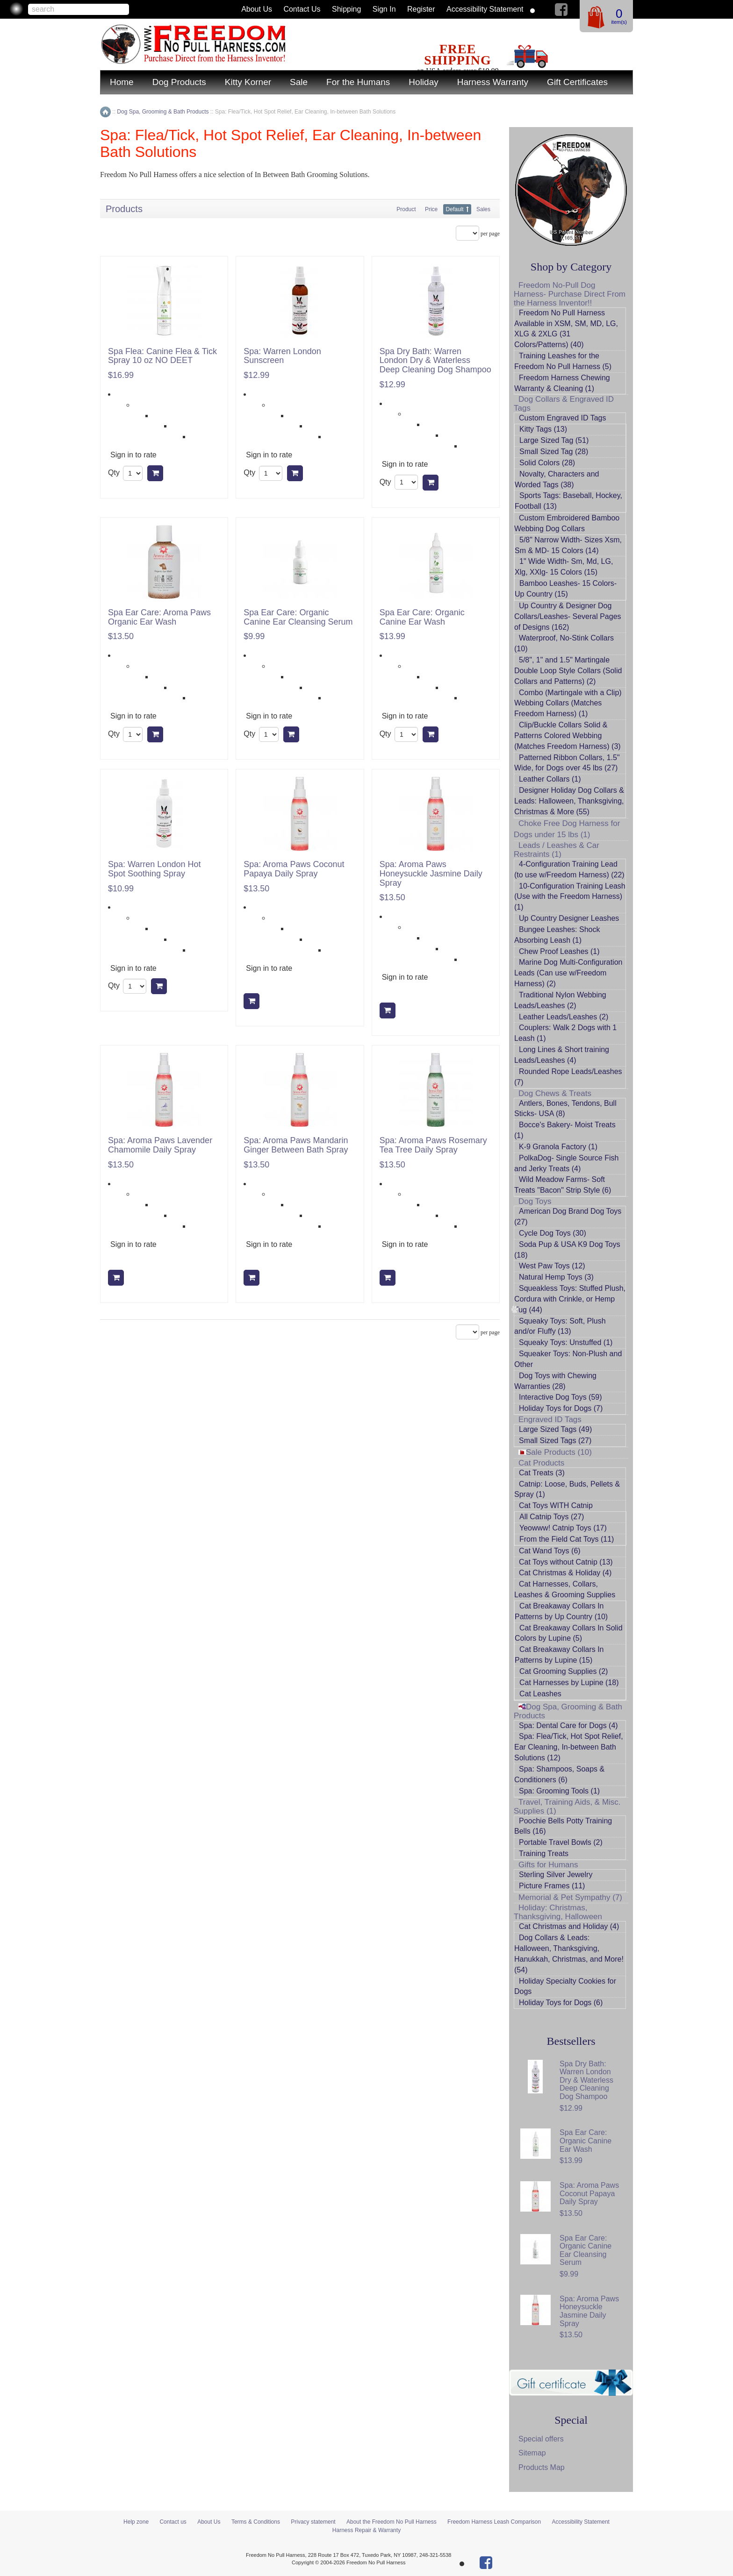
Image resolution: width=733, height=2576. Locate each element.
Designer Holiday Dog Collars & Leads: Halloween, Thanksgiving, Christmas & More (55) (569, 801)
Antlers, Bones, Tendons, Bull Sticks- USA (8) (565, 1108)
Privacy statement (313, 2522)
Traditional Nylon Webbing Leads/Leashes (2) (560, 1000)
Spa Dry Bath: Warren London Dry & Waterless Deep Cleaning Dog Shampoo (435, 361)
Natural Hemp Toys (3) (556, 1277)
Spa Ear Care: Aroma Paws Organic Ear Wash (159, 617)
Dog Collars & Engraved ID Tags (564, 404)
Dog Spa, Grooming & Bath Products (568, 1711)
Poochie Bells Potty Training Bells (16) (563, 1826)
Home (122, 82)
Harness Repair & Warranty (366, 2530)
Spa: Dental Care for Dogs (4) (568, 1725)
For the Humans (358, 82)
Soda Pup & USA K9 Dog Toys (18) (567, 1249)
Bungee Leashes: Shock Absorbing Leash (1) (557, 934)
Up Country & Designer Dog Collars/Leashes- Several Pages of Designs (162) (567, 616)
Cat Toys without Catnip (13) (566, 1562)
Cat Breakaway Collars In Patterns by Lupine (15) (559, 1654)
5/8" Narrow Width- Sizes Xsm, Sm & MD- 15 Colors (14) (568, 545)
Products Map (541, 2467)
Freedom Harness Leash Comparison (494, 2522)
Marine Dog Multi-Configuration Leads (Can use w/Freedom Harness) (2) (568, 973)
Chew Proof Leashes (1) (559, 951)
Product (406, 209)
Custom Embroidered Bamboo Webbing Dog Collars (566, 523)
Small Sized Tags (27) (555, 1441)
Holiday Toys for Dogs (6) (561, 2003)
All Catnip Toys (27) (551, 1517)
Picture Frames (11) (552, 1886)
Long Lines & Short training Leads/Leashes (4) (561, 1055)
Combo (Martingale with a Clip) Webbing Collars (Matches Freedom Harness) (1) (568, 703)
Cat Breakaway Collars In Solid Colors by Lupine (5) (569, 1633)
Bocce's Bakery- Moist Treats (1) (565, 1130)
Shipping (346, 9)
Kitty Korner (248, 82)
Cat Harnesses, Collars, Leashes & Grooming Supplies (564, 1589)
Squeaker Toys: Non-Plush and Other (568, 1359)
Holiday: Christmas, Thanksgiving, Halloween (558, 1912)
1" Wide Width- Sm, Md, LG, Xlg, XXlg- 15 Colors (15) (564, 566)
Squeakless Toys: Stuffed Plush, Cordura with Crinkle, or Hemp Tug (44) (569, 1299)
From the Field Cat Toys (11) (566, 1539)
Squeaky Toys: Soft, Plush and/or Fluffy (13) (560, 1326)
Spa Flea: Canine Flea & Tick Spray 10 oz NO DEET (162, 356)
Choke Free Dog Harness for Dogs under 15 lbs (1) (567, 829)
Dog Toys (535, 1201)
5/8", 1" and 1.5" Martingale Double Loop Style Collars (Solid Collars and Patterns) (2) (568, 670)
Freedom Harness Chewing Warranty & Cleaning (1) (562, 383)
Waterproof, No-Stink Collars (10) (564, 643)
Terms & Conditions (255, 2522)
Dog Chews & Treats (554, 1093)
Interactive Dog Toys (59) (560, 1397)
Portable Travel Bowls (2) (561, 1842)
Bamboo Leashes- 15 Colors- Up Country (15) (566, 588)
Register (421, 9)
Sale (299, 82)
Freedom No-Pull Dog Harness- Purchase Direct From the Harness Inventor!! (569, 294)
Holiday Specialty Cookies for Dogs (565, 1986)
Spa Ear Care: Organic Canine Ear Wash (422, 617)
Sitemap (532, 2453)
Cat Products (541, 1463)
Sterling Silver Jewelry (555, 1875)
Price (431, 209)
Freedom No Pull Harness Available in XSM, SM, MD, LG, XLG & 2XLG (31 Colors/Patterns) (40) (566, 329)
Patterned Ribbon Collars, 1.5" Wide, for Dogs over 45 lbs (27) (567, 763)
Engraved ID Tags (550, 1419)
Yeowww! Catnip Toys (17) (563, 1528)
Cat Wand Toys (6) (550, 1551)
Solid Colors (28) (547, 463)
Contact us (301, 9)
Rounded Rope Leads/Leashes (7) (568, 1076)
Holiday (423, 82)
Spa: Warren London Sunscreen (282, 356)
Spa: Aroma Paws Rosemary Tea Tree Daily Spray (433, 1145)
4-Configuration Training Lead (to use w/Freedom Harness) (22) (569, 869)
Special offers (541, 2439)
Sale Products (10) (555, 1452)
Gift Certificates (577, 82)
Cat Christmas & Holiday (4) (565, 1573)
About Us (256, 9)
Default (455, 209)
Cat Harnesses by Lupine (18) (569, 1682)
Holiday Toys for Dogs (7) (561, 1408)
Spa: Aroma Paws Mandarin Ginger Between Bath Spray (296, 1145)
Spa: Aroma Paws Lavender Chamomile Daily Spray (160, 1145)
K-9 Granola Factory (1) (558, 1147)
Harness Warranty (492, 82)
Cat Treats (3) (542, 1473)
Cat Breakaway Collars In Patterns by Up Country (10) (561, 1611)
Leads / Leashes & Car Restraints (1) (556, 850)
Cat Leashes (540, 1694)
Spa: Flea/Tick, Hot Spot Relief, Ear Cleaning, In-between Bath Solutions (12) (568, 1747)
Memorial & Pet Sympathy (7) (570, 1897)
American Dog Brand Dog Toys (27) (567, 1216)
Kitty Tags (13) (543, 429)
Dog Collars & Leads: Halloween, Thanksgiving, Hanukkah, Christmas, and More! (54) (569, 1954)
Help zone (136, 2522)
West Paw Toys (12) (552, 1266)
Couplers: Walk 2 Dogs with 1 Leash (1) (565, 1033)
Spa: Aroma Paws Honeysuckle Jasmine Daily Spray (431, 874)
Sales (483, 209)
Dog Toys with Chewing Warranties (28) (555, 1381)
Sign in (384, 9)
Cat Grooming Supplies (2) (563, 1671)
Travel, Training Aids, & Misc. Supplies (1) (567, 1806)
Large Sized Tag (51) (554, 440)
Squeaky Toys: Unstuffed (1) (565, 1342)
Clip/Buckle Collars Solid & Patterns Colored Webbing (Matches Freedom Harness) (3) (567, 735)
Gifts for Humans (548, 1864)
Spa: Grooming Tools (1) (559, 1791)
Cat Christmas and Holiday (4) (569, 1926)
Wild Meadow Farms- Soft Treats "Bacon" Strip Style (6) (562, 1184)
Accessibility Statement (485, 9)
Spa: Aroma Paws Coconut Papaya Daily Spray (294, 869)
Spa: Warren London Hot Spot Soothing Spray (154, 869)
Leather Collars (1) (550, 779)
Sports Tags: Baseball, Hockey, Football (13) (568, 500)
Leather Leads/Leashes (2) (563, 1017)
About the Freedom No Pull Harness (391, 2522)
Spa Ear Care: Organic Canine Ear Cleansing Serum (298, 617)
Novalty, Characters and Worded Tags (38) (557, 479)
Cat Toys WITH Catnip (556, 1505)
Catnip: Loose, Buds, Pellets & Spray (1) (567, 1489)
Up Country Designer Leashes (569, 918)
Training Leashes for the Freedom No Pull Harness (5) (562, 361)
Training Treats (543, 1853)
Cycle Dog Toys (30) (552, 1233)
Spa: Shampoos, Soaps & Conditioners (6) (559, 1774)
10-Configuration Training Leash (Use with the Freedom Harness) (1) (569, 896)
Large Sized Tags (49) (555, 1429)
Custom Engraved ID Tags (562, 418)
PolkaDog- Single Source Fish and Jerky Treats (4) (566, 1163)
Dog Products (179, 82)
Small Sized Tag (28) (553, 451)
